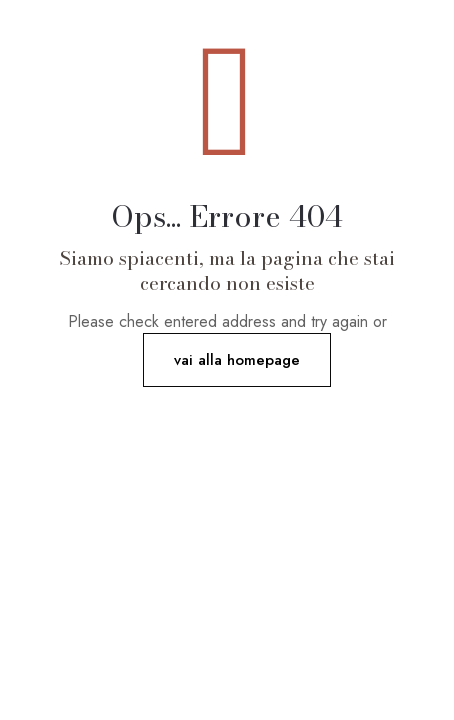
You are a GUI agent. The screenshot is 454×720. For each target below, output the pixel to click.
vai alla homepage (237, 360)
